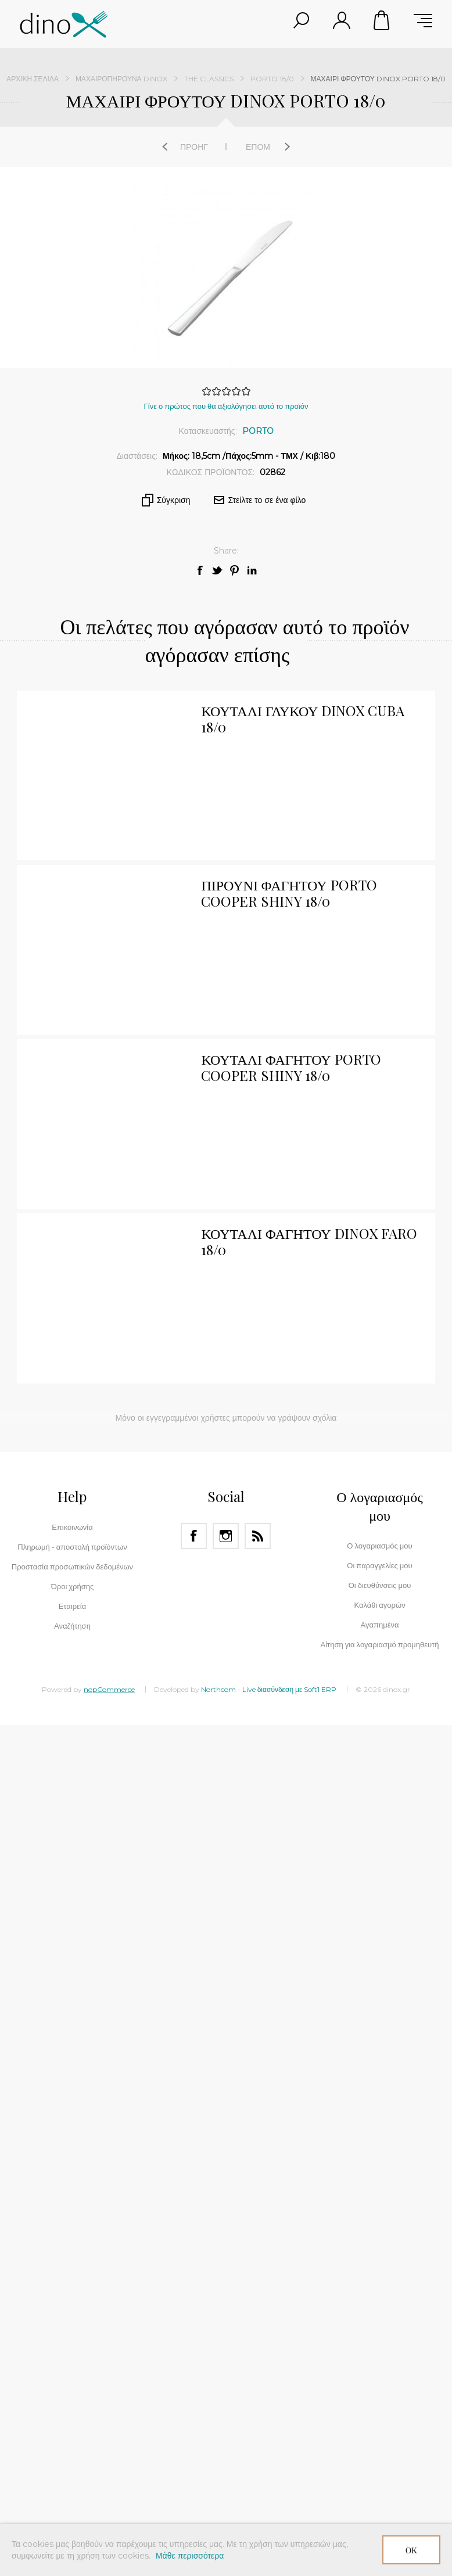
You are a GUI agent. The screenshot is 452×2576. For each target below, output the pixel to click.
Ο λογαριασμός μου (379, 1545)
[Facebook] (194, 1536)
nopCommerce (109, 1689)
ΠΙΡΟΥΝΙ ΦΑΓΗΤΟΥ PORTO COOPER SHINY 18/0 (288, 892)
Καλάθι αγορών (382, 20)
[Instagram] (226, 1536)
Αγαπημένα (380, 1624)
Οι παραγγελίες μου (379, 1565)
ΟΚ (411, 2550)
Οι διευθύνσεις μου (380, 1585)
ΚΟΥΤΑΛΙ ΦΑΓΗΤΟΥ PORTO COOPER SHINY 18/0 (291, 1067)
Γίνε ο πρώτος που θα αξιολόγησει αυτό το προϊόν (226, 406)
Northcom (218, 1689)
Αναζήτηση (72, 1625)
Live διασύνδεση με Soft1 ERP (289, 1689)
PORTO (258, 431)
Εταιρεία (73, 1606)
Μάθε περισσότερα (190, 2555)
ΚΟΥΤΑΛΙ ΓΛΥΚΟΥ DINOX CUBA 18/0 (302, 718)
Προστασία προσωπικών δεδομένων (72, 1566)
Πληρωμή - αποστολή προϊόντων (72, 1546)
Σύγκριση (174, 500)
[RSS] (258, 1536)
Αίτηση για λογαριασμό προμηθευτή (380, 1644)
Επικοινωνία (72, 1527)
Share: (226, 550)
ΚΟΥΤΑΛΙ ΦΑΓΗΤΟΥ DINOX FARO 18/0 (309, 1241)
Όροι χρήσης (72, 1586)
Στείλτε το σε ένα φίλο (267, 500)
